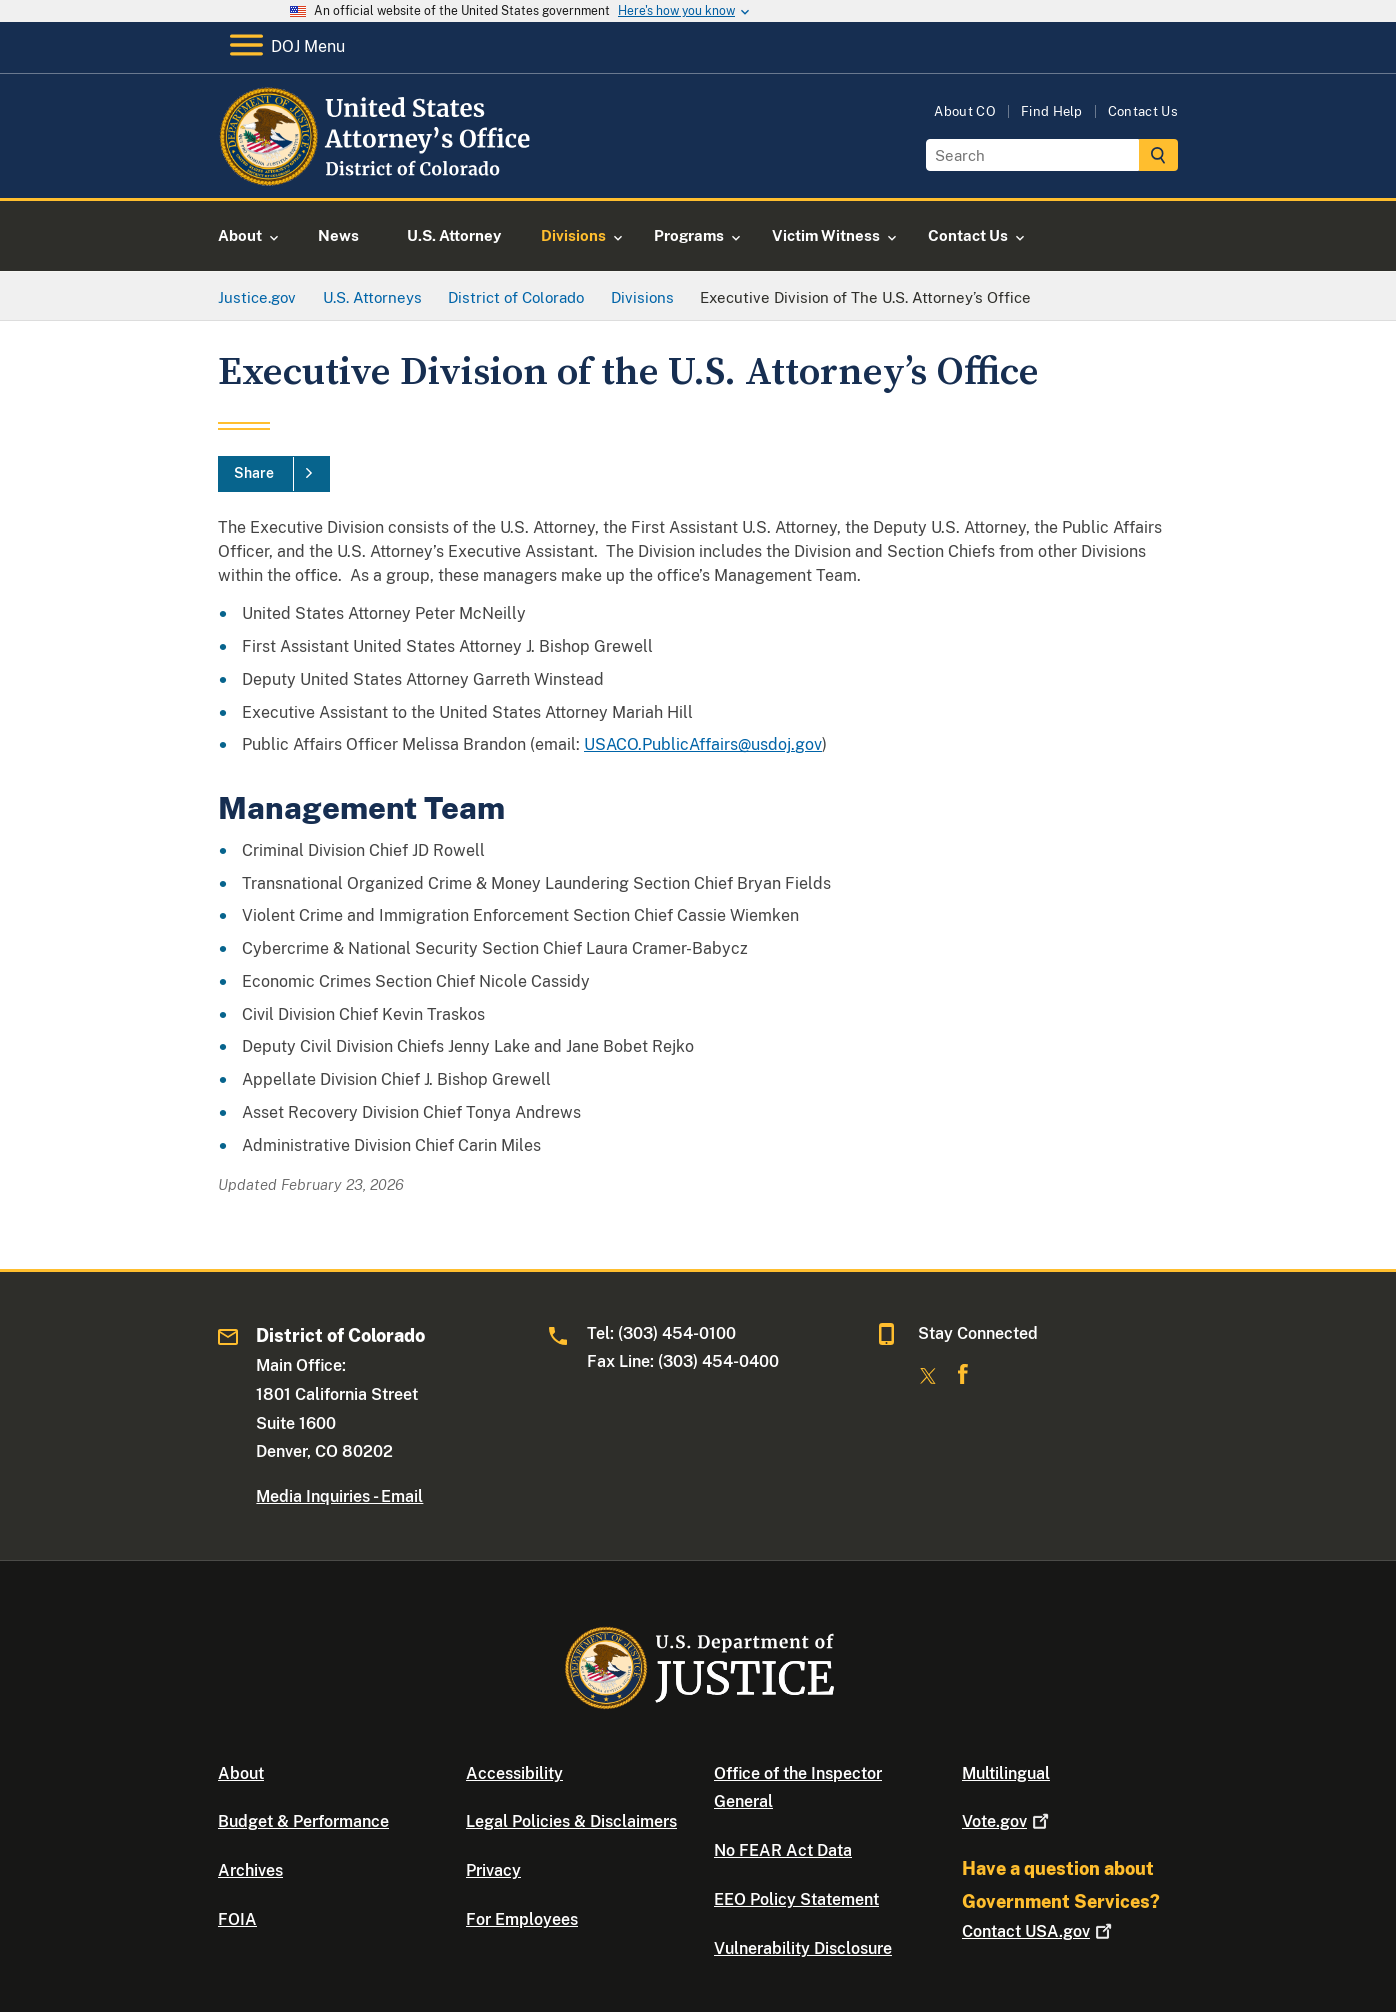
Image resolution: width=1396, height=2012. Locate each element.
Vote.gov (1007, 1821)
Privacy (493, 1870)
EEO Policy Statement (796, 1899)
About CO (965, 111)
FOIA (237, 1919)
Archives (250, 1870)
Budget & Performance (303, 1821)
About (241, 1773)
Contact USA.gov (1039, 1931)
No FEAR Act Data (783, 1850)
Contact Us (1143, 111)
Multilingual (1006, 1773)
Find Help (1052, 111)
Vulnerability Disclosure (803, 1948)
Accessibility (514, 1773)
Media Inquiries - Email (339, 1496)
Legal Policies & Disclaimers (571, 1821)
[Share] (274, 474)
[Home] (378, 174)
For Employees (522, 1919)
